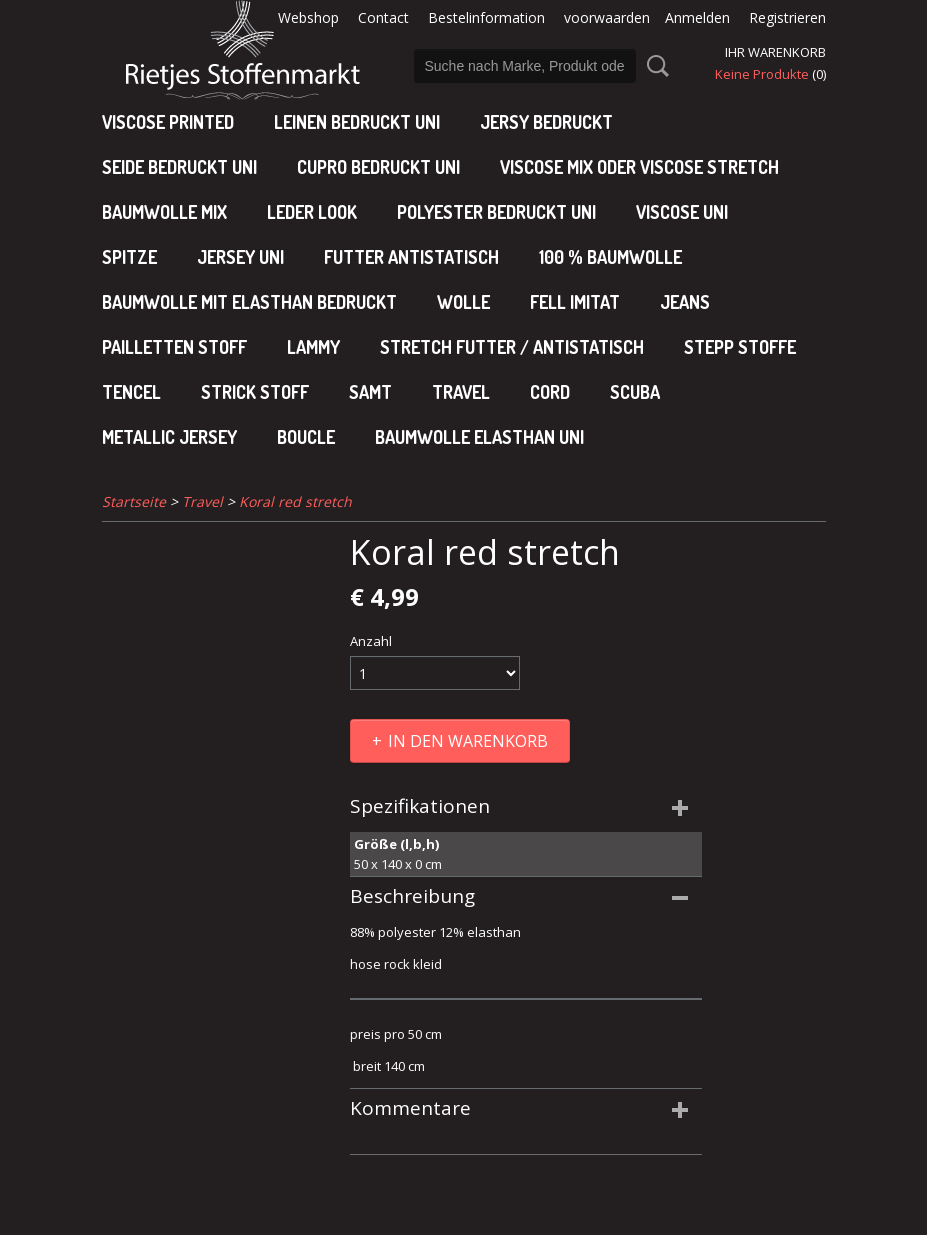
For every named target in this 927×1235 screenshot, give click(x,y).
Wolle (463, 302)
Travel (461, 392)
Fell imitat (575, 302)
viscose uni (682, 212)
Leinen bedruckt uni (357, 122)
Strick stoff (255, 392)
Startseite (134, 501)
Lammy (313, 347)
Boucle (306, 437)
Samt (370, 392)
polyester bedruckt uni (496, 212)
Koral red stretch (295, 501)
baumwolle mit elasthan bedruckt (249, 302)
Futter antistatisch (411, 257)
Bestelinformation (486, 17)
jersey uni (240, 257)
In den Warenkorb (468, 741)
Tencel (131, 392)
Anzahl (371, 641)
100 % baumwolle (610, 257)
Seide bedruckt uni (179, 167)
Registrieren (787, 17)
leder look (312, 212)
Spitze (129, 257)
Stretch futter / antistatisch (512, 347)
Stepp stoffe (740, 347)
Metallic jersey (169, 437)
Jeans (685, 302)
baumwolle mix (164, 212)
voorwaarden (607, 17)
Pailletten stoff (174, 347)
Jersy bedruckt (546, 122)
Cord (550, 392)
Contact (383, 17)
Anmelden (697, 17)
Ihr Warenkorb (775, 52)
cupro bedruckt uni (378, 167)
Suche (654, 66)
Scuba (635, 392)
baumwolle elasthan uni (479, 437)
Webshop (308, 17)
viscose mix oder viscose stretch (639, 167)
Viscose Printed (168, 122)
